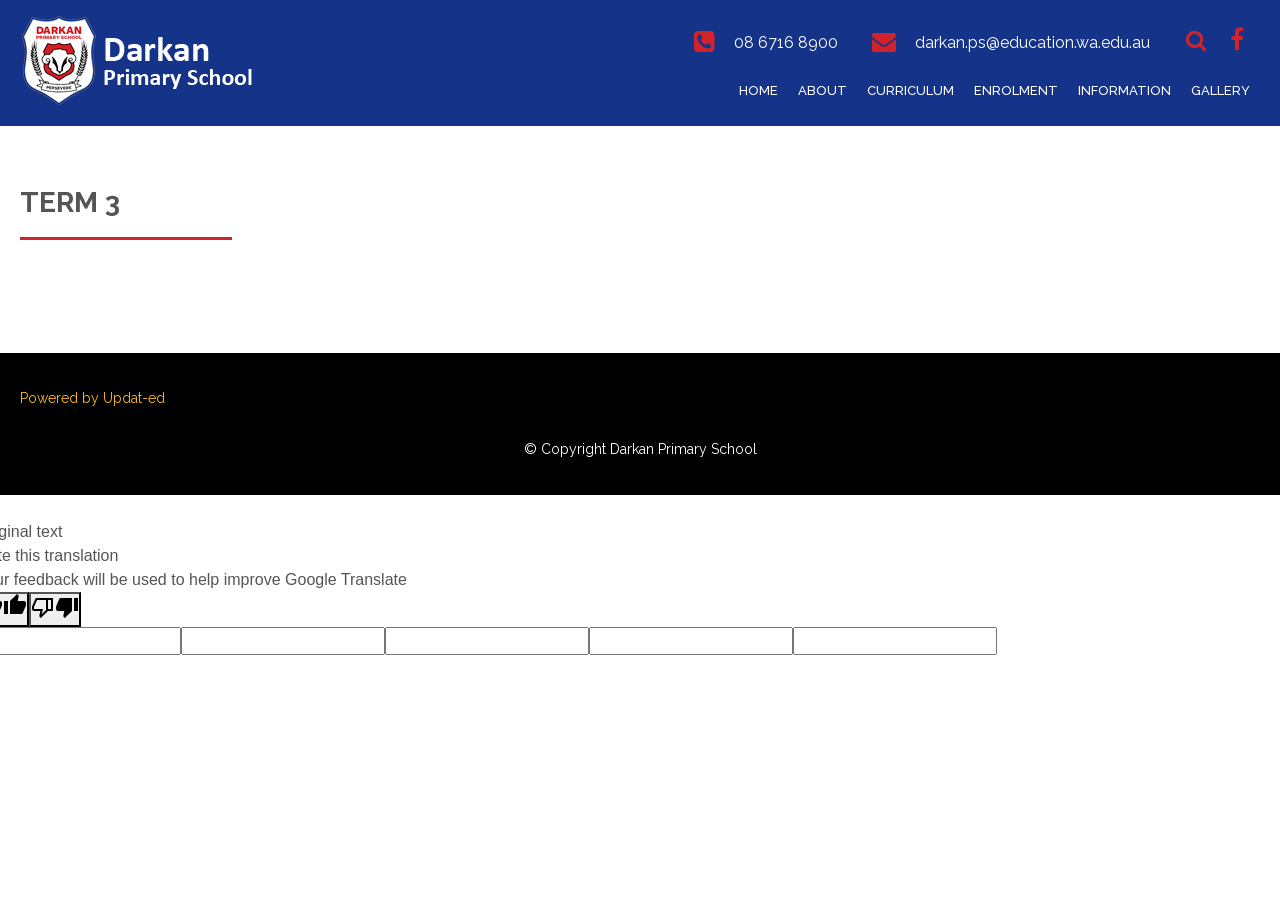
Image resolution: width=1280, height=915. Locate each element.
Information (1124, 90)
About (822, 90)
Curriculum (910, 90)
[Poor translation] (55, 609)
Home (758, 90)
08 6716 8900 (786, 42)
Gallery (1220, 90)
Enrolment (1016, 90)
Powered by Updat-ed (92, 398)
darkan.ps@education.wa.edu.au (1032, 42)
